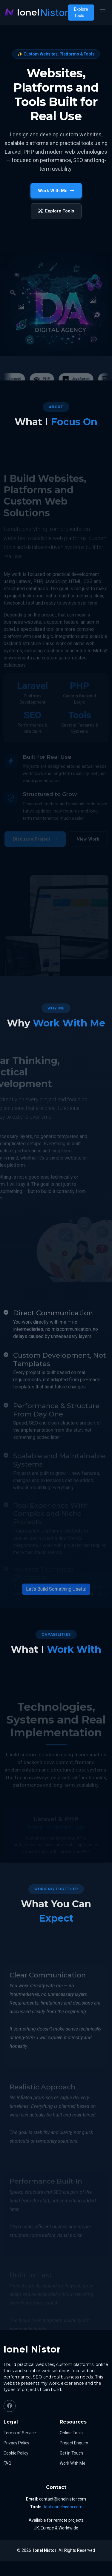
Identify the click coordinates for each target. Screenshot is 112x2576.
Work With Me (72, 2463)
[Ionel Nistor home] (36, 12)
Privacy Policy (16, 2443)
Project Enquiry (74, 2443)
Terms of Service (20, 2433)
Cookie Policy (16, 2453)
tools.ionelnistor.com (63, 2506)
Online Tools (71, 2433)
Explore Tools (81, 12)
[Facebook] (10, 2406)
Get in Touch (71, 2453)
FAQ (7, 2463)
